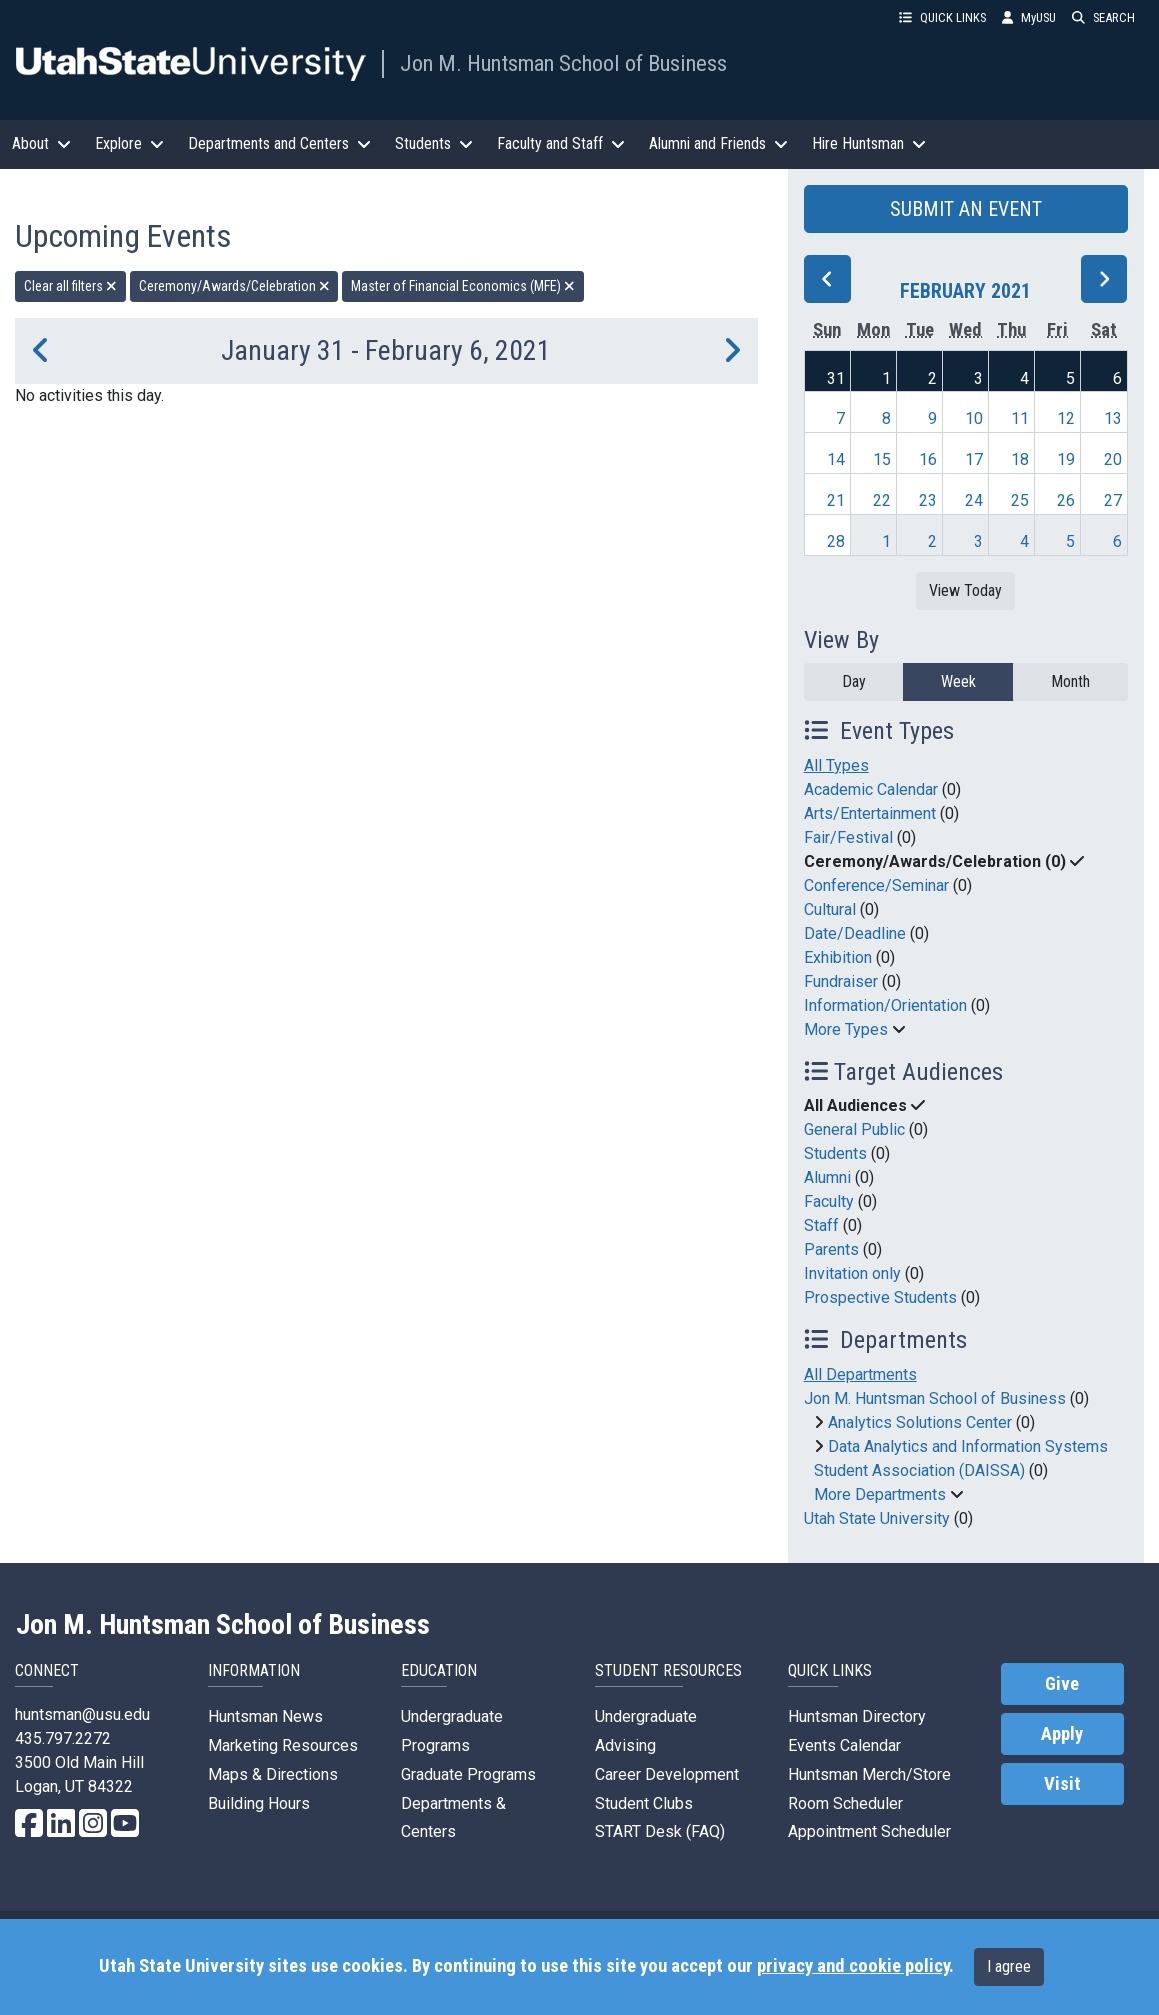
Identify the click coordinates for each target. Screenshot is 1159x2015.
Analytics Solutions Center (920, 1422)
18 (1020, 459)
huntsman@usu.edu (82, 1714)
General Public (854, 1129)
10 (974, 418)
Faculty (829, 1201)
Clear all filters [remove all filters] (70, 286)
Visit (1062, 1784)
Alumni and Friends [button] (718, 143)
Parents (831, 1249)
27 (1113, 500)
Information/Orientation (885, 1005)
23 (928, 500)
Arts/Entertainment (870, 813)
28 (836, 541)
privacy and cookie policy (853, 1966)
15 (882, 459)
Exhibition (838, 957)
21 (836, 500)
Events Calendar (844, 1745)
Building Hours (259, 1803)
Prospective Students (880, 1297)
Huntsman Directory (857, 1716)
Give (1062, 1684)
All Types (836, 765)
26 (1066, 500)
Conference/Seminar (876, 885)
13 (1113, 418)
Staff (821, 1225)
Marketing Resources (283, 1745)
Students (835, 1153)
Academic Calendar (871, 789)
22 (882, 500)
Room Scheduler (845, 1803)
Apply (1062, 1734)
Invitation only (852, 1273)
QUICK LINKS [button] (942, 17)
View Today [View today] (965, 590)
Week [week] (958, 681)
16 (928, 459)
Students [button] (434, 143)
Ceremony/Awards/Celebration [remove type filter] (234, 286)
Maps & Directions (273, 1774)
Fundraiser (841, 981)
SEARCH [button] (1103, 17)
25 (1020, 500)
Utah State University (877, 1518)
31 (836, 378)
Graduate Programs (468, 1774)
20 (1113, 459)
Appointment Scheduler (869, 1831)
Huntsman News (265, 1716)
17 (974, 459)
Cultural (830, 909)
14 (836, 459)
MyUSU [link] (1029, 17)
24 (974, 500)
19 (1066, 459)
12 (1066, 418)
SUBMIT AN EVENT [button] (966, 209)
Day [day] (854, 681)
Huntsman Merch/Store (869, 1774)
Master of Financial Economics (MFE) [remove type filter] (463, 286)
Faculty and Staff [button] (561, 143)
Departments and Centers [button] (279, 143)
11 (1020, 418)
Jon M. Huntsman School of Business (563, 63)
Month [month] (1070, 681)
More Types (846, 1029)
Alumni (827, 1177)
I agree (1009, 1966)
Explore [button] (129, 143)
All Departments (860, 1374)
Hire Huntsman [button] (869, 143)
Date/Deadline (855, 933)
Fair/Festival (848, 837)
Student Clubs (644, 1803)
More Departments (880, 1494)
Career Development (667, 1774)
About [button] (41, 143)
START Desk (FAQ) (660, 1831)
